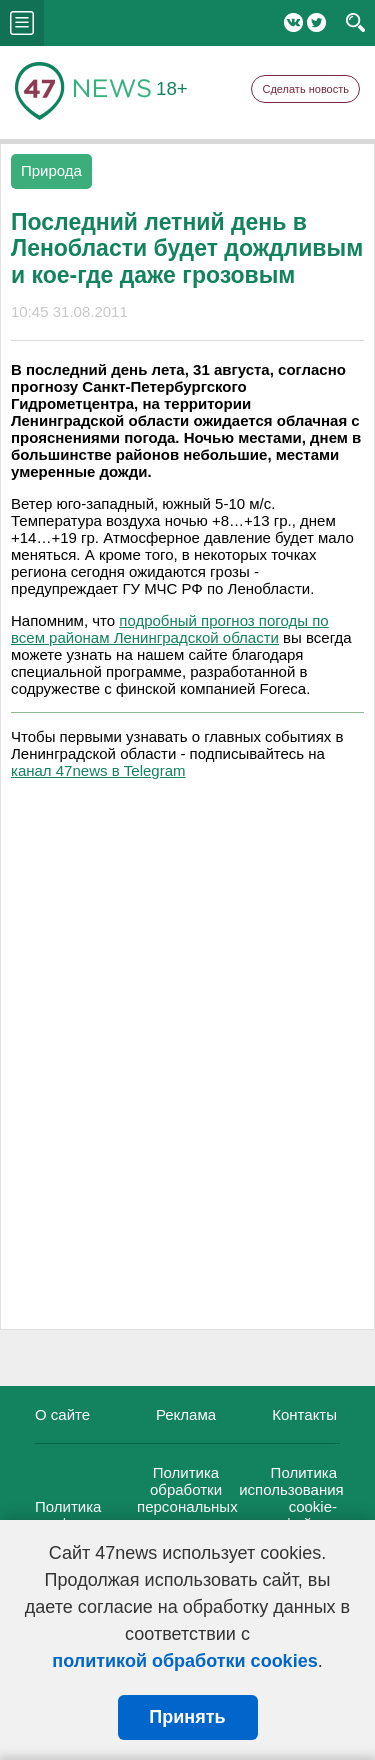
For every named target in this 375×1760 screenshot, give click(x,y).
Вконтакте (293, 22)
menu (22, 23)
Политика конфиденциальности (110, 1515)
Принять (187, 1717)
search (355, 23)
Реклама (186, 1414)
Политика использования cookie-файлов (291, 1498)
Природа (51, 170)
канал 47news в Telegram (98, 770)
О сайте (62, 1414)
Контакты (304, 1414)
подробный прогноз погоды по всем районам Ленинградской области (170, 629)
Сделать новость (305, 89)
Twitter (316, 22)
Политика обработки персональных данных (187, 1498)
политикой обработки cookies (184, 1661)
